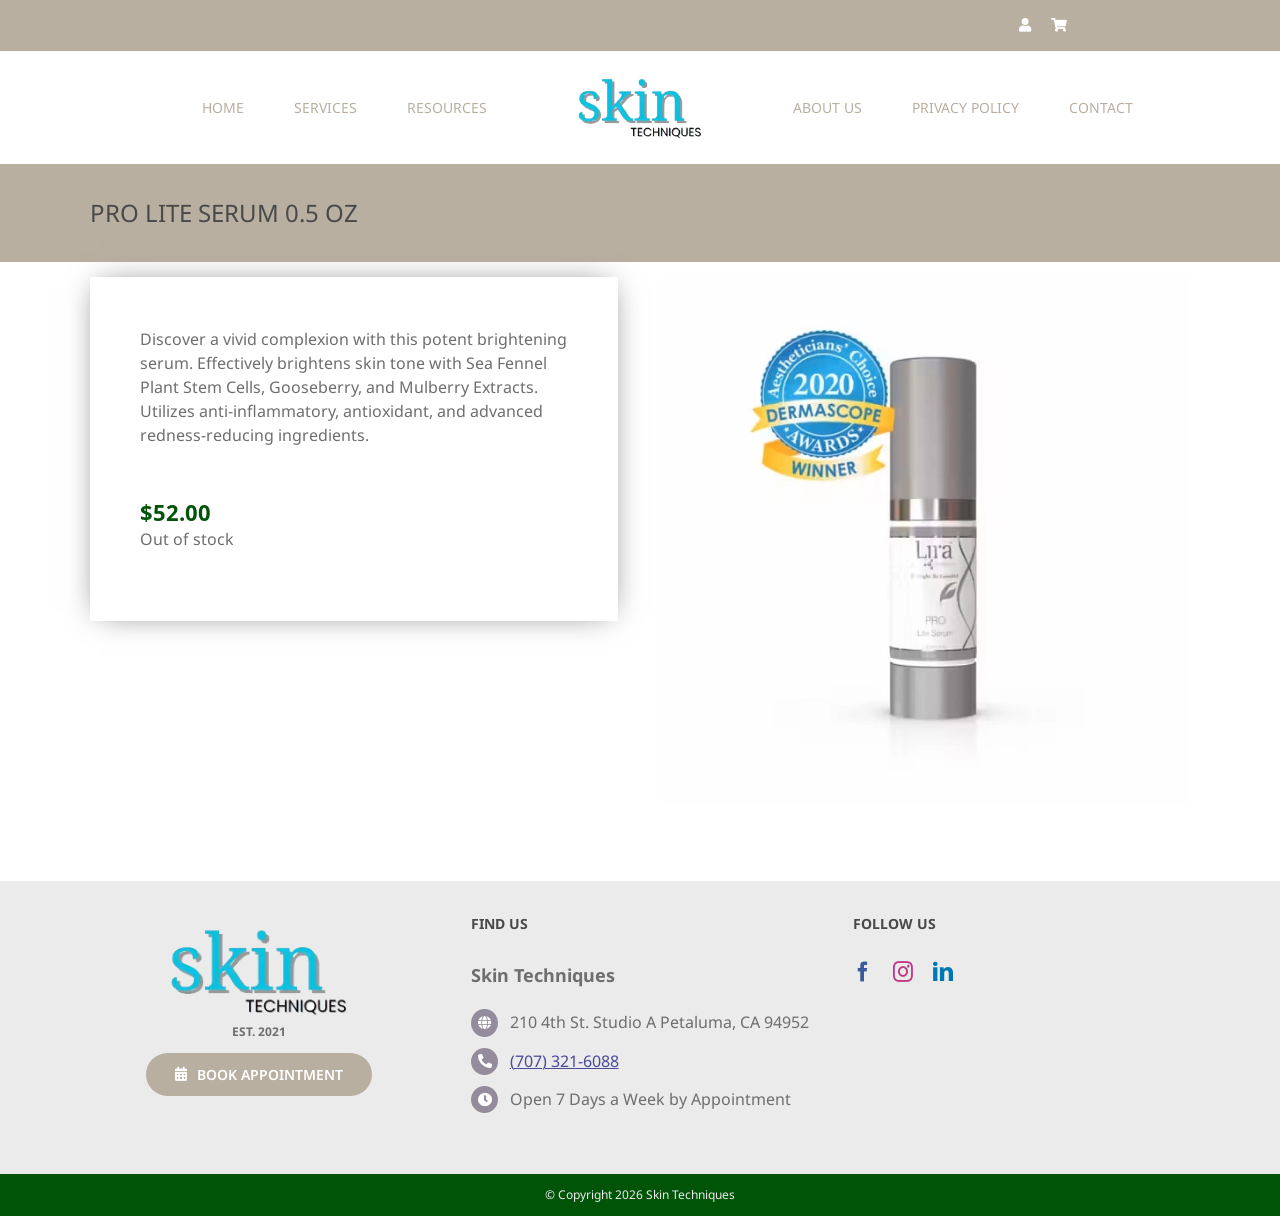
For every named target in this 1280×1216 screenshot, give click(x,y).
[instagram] (903, 972)
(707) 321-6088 (564, 1061)
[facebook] (863, 972)
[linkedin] (943, 972)
